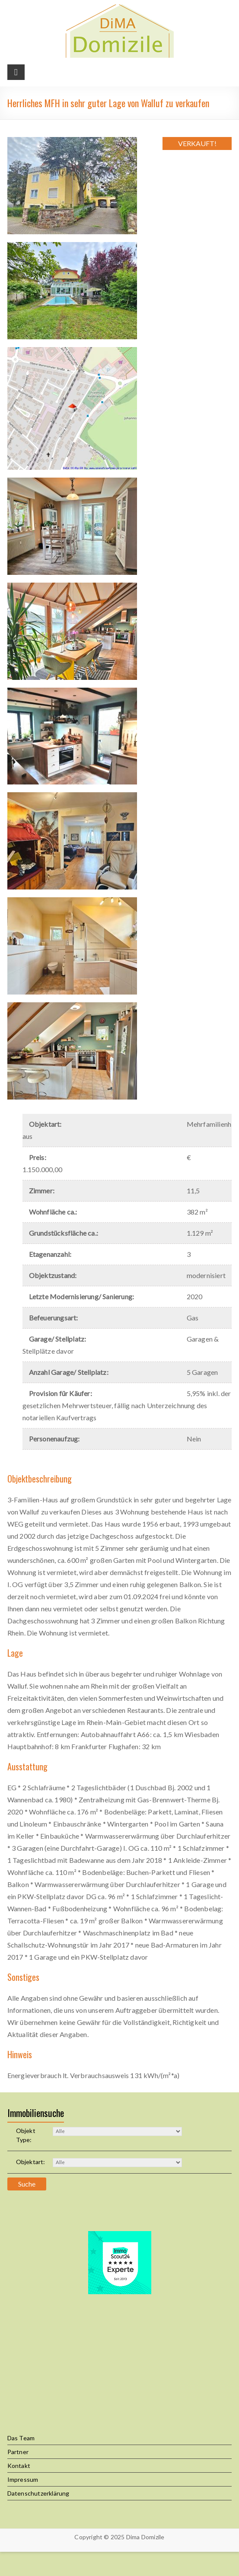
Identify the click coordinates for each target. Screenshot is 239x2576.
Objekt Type (25, 2135)
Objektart (30, 2161)
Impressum (22, 2479)
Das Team (21, 2438)
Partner (18, 2451)
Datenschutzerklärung (38, 2493)
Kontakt (18, 2465)
